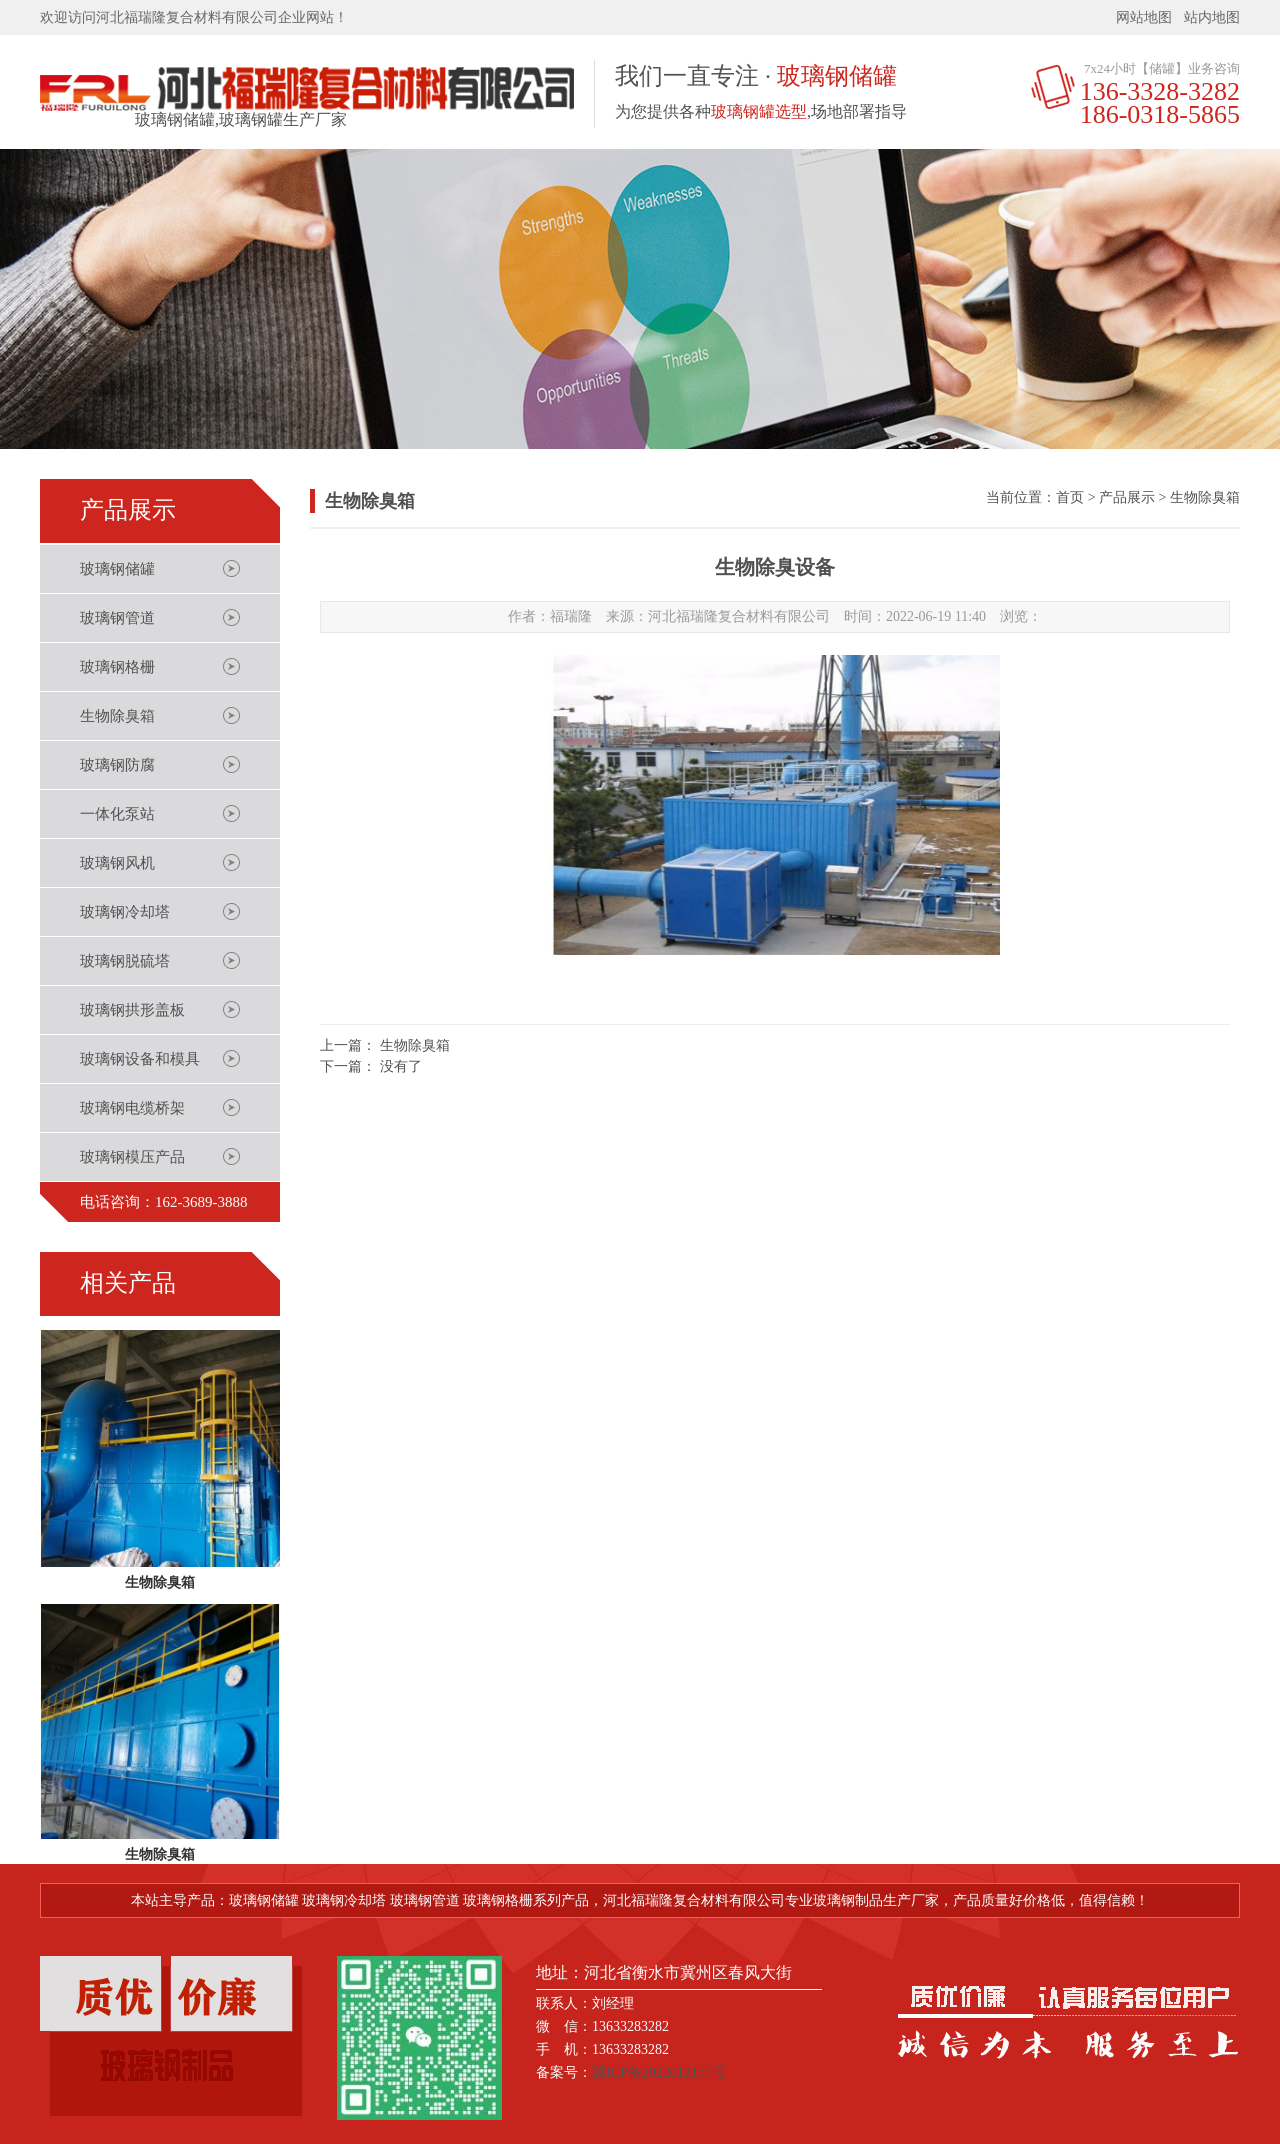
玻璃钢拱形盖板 (132, 1010)
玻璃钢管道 (117, 618)
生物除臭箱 (117, 716)
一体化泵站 (117, 814)
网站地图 (1144, 17)
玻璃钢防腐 (117, 765)
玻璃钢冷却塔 (125, 912)
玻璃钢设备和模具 (140, 1059)
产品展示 (1127, 497)
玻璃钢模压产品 (132, 1157)
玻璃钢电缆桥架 (132, 1108)
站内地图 (1212, 17)
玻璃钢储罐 (117, 569)
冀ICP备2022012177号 (659, 2072)
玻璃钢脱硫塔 (125, 961)
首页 (1070, 497)
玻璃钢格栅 (117, 667)
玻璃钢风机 (117, 863)
